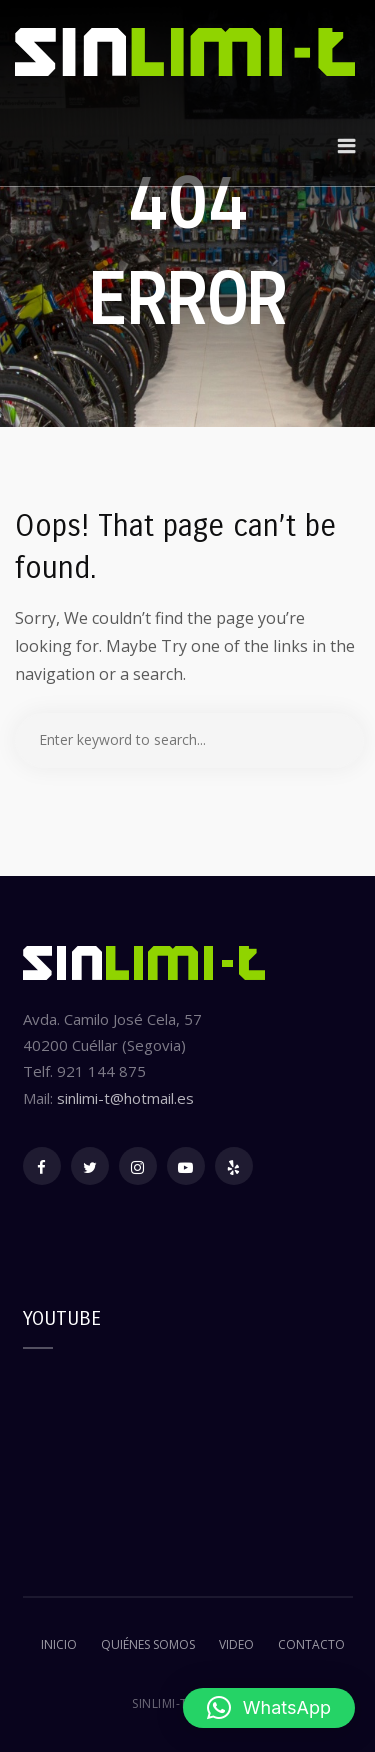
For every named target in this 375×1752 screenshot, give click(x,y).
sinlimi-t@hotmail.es (125, 1098)
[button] (269, 1708)
